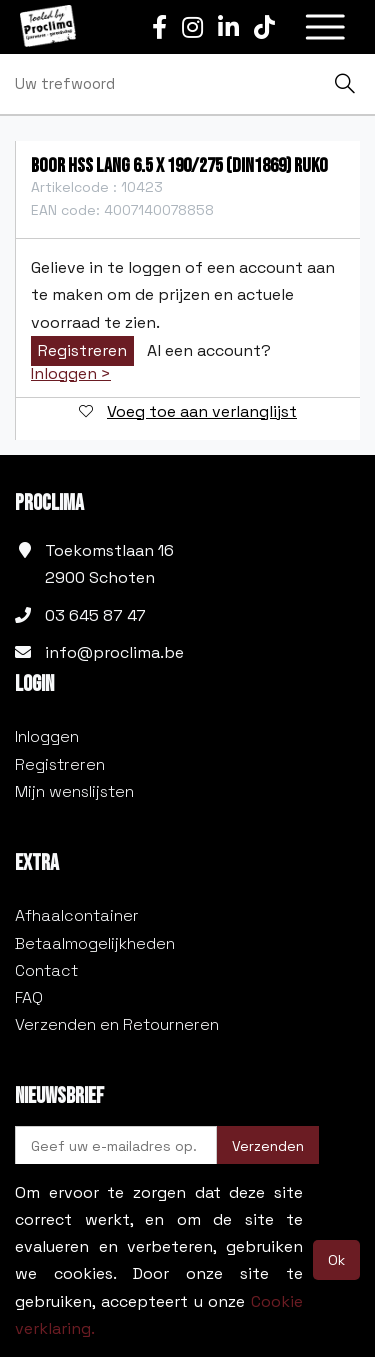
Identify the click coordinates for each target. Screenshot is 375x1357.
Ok (336, 1260)
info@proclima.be (114, 652)
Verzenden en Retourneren (117, 1024)
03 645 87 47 (95, 615)
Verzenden (268, 1146)
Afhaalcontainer (77, 915)
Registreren (82, 350)
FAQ (29, 997)
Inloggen (47, 736)
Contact (46, 970)
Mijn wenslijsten (74, 791)
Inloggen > (71, 374)
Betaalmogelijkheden (95, 943)
